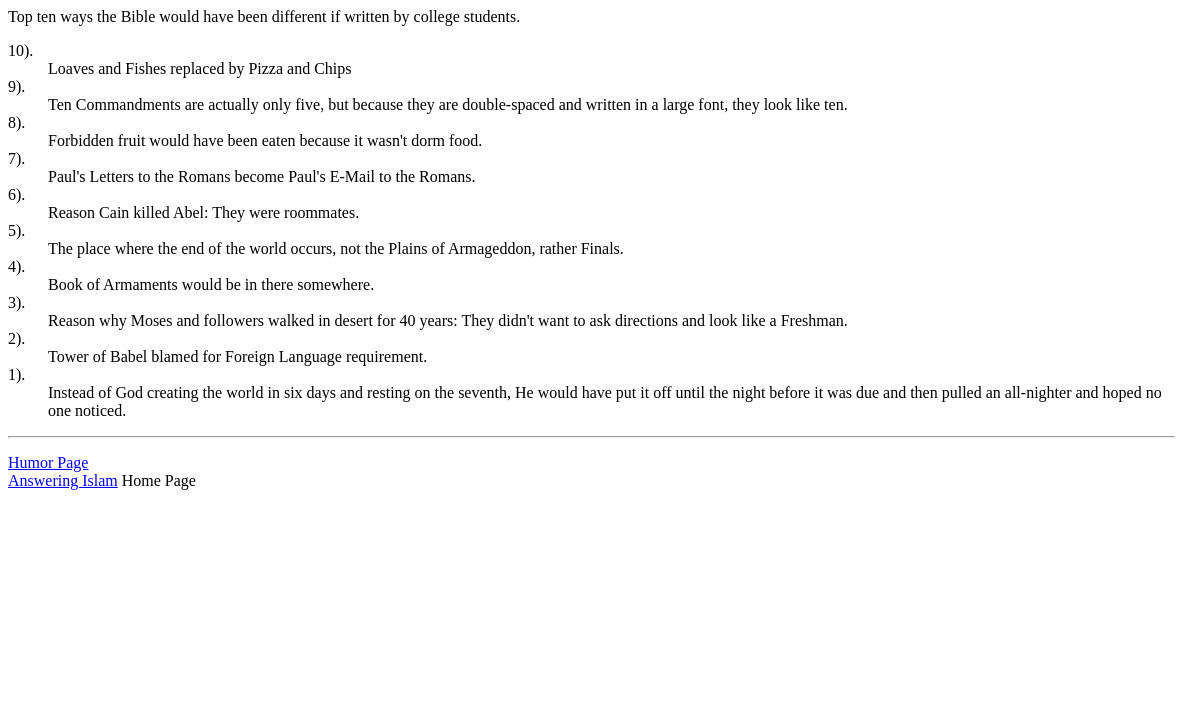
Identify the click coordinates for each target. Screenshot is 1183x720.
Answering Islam (63, 480)
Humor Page (48, 462)
